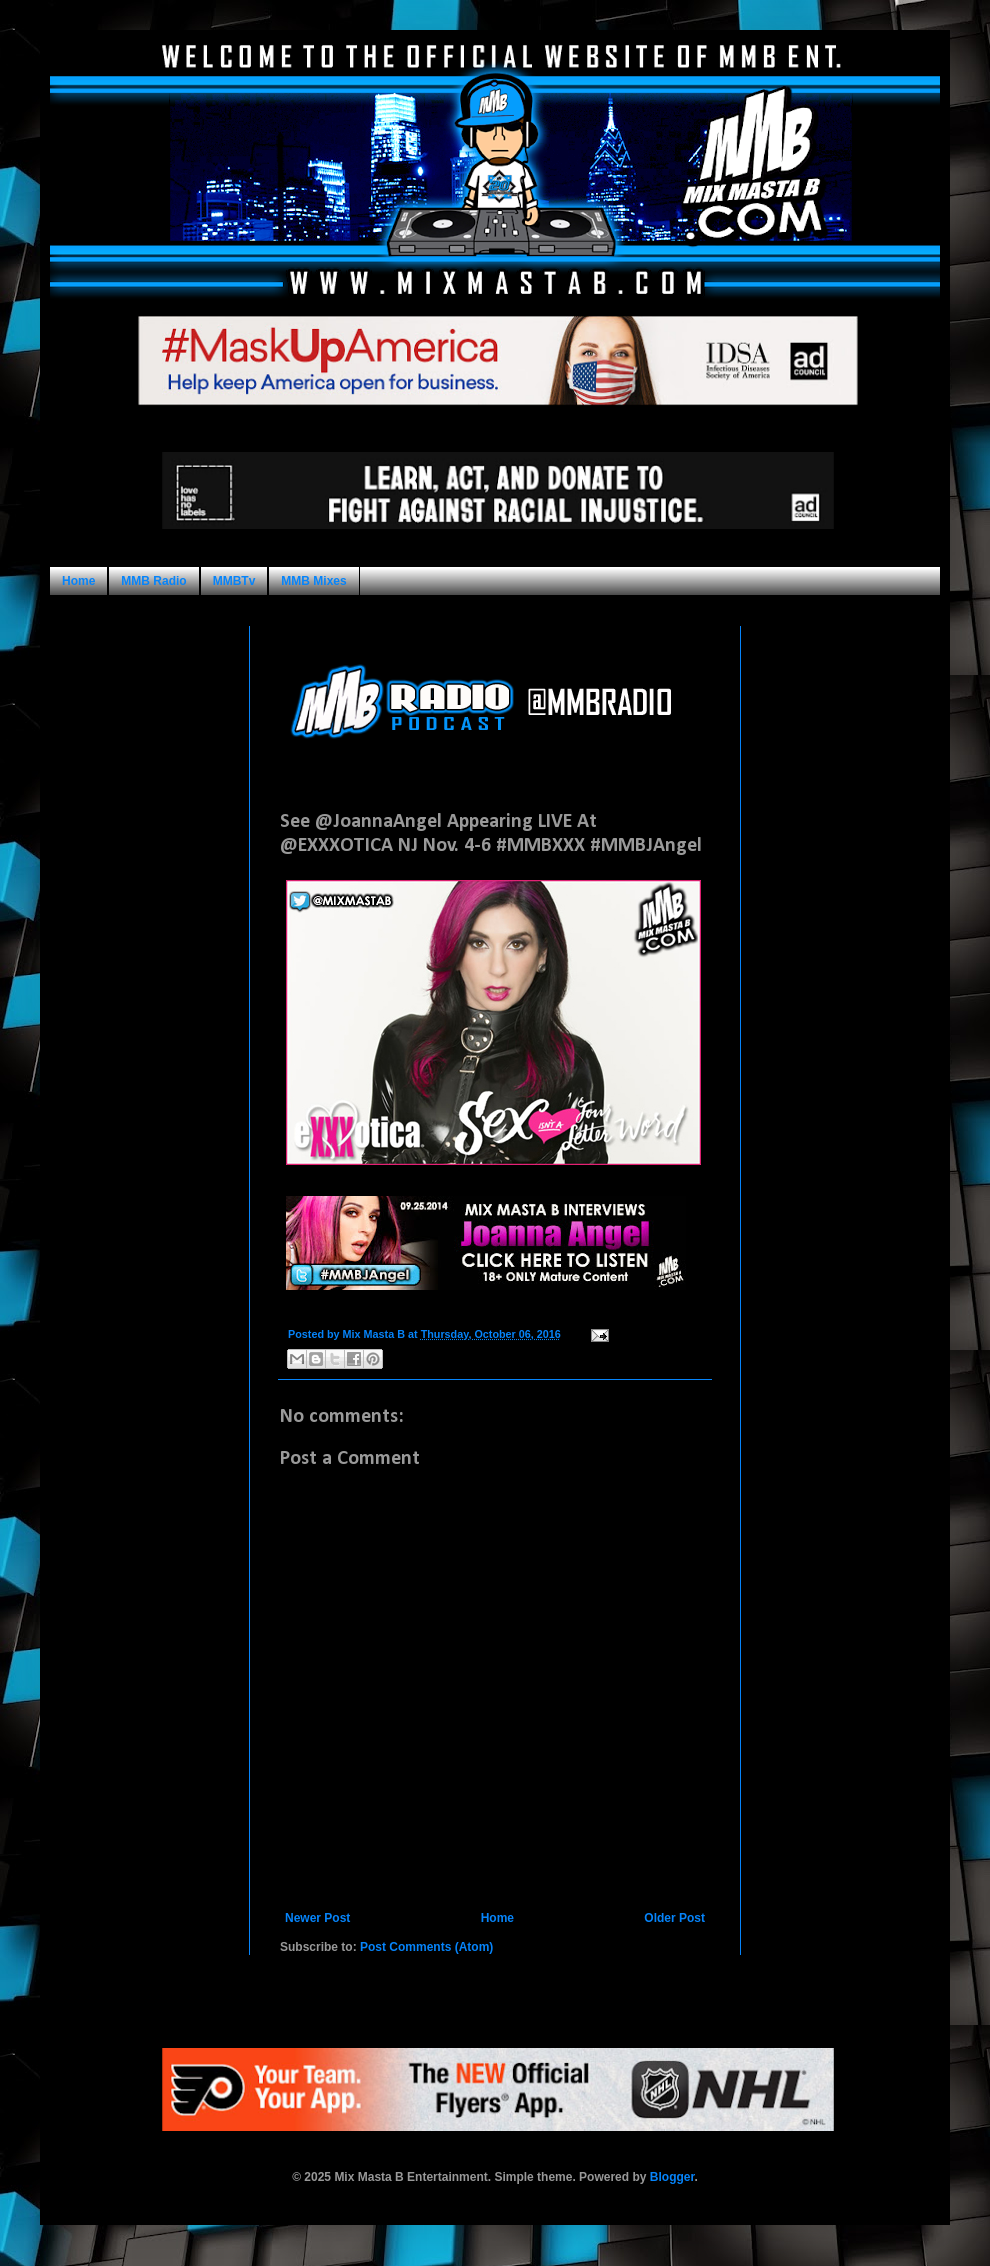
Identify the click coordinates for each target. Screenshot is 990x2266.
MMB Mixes (313, 581)
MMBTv (234, 581)
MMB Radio (153, 581)
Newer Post (317, 1918)
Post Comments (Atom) (426, 1947)
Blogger (672, 2177)
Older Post (674, 1918)
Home (78, 581)
